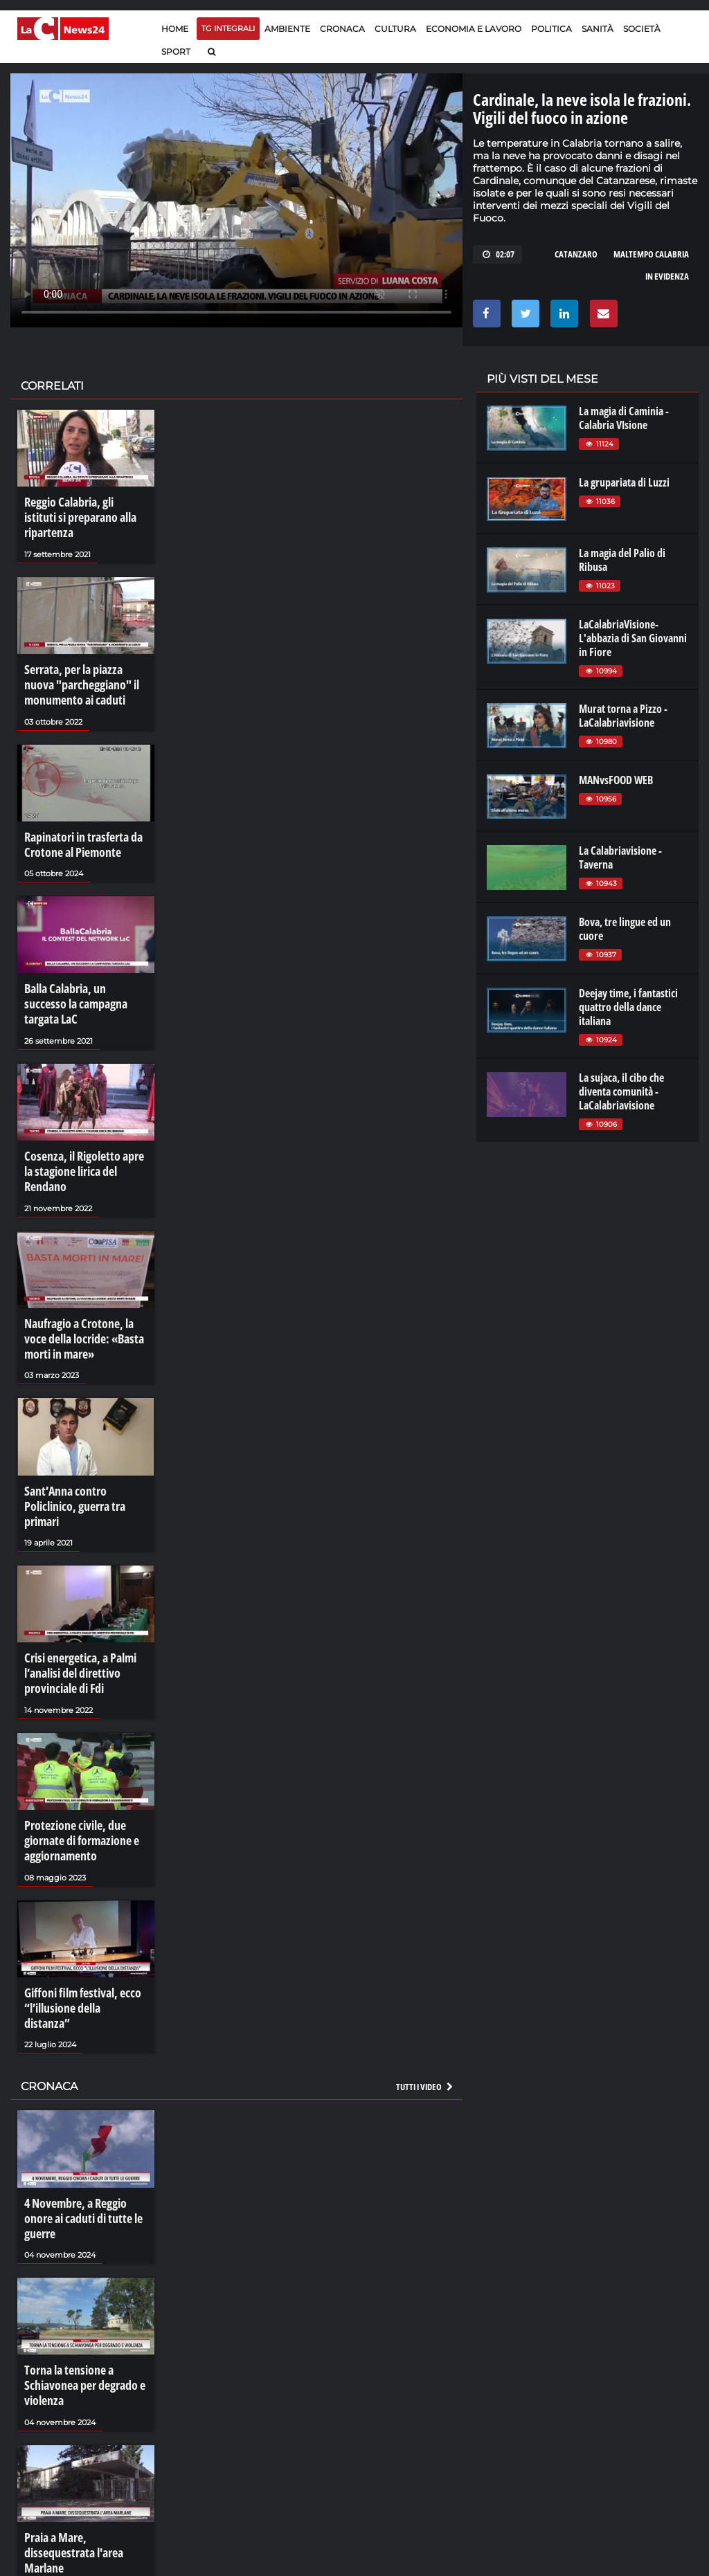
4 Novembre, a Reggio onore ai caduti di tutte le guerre (84, 2074)
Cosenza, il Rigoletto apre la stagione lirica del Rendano (82, 1109)
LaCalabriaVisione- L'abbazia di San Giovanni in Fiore (633, 638)
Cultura (395, 29)
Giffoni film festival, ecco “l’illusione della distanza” (80, 1884)
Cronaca (342, 29)
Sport (175, 51)
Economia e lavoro (473, 29)
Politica (551, 29)
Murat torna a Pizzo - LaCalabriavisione (623, 715)
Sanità (597, 29)
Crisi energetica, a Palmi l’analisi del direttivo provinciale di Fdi (75, 1570)
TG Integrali (228, 28)
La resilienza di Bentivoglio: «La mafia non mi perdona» (82, 2528)
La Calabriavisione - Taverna (620, 857)
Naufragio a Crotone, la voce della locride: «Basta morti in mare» (85, 1263)
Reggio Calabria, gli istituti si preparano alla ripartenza (84, 508)
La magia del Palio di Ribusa (622, 559)
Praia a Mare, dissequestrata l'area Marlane (84, 2381)
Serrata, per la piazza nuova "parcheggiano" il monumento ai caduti (82, 661)
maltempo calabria (651, 254)
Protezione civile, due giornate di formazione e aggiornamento (76, 1730)
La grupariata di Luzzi (624, 482)
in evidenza (667, 276)
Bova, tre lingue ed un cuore (625, 928)
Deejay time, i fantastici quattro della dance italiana (628, 1007)
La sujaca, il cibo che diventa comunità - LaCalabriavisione (621, 1091)
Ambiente (287, 29)
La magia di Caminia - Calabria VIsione (624, 418)
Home (174, 29)
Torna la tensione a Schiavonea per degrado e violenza (78, 2227)
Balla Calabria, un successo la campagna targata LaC (85, 962)
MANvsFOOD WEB (616, 780)
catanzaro (576, 254)
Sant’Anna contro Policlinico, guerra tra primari (85, 1416)
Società (642, 29)
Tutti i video (425, 1952)
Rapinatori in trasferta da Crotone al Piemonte (78, 815)
